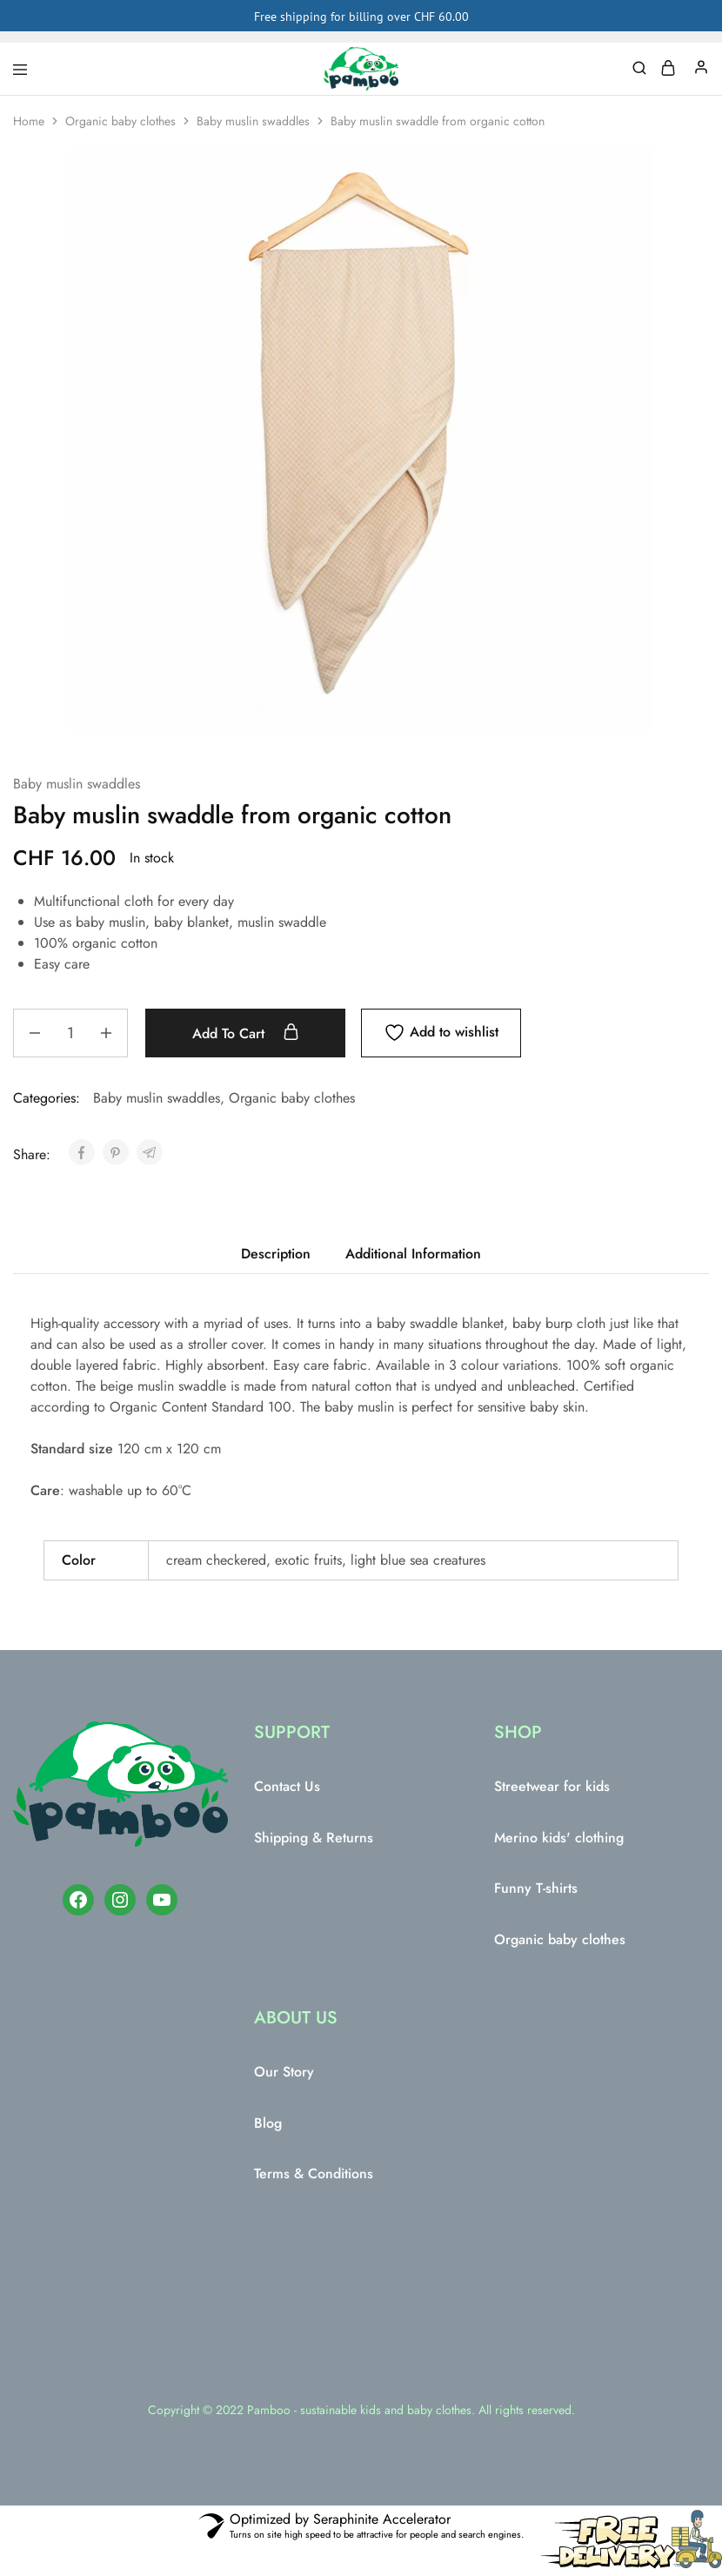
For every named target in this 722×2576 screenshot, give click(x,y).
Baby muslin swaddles (253, 121)
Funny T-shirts (536, 1888)
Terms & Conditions (313, 2173)
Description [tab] (276, 1254)
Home (28, 121)
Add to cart (245, 1033)
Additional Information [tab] (413, 1254)
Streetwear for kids (552, 1786)
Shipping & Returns (313, 1838)
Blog (268, 2123)
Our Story (284, 2072)
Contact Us (287, 1786)
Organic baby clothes (120, 121)
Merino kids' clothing (559, 1838)
